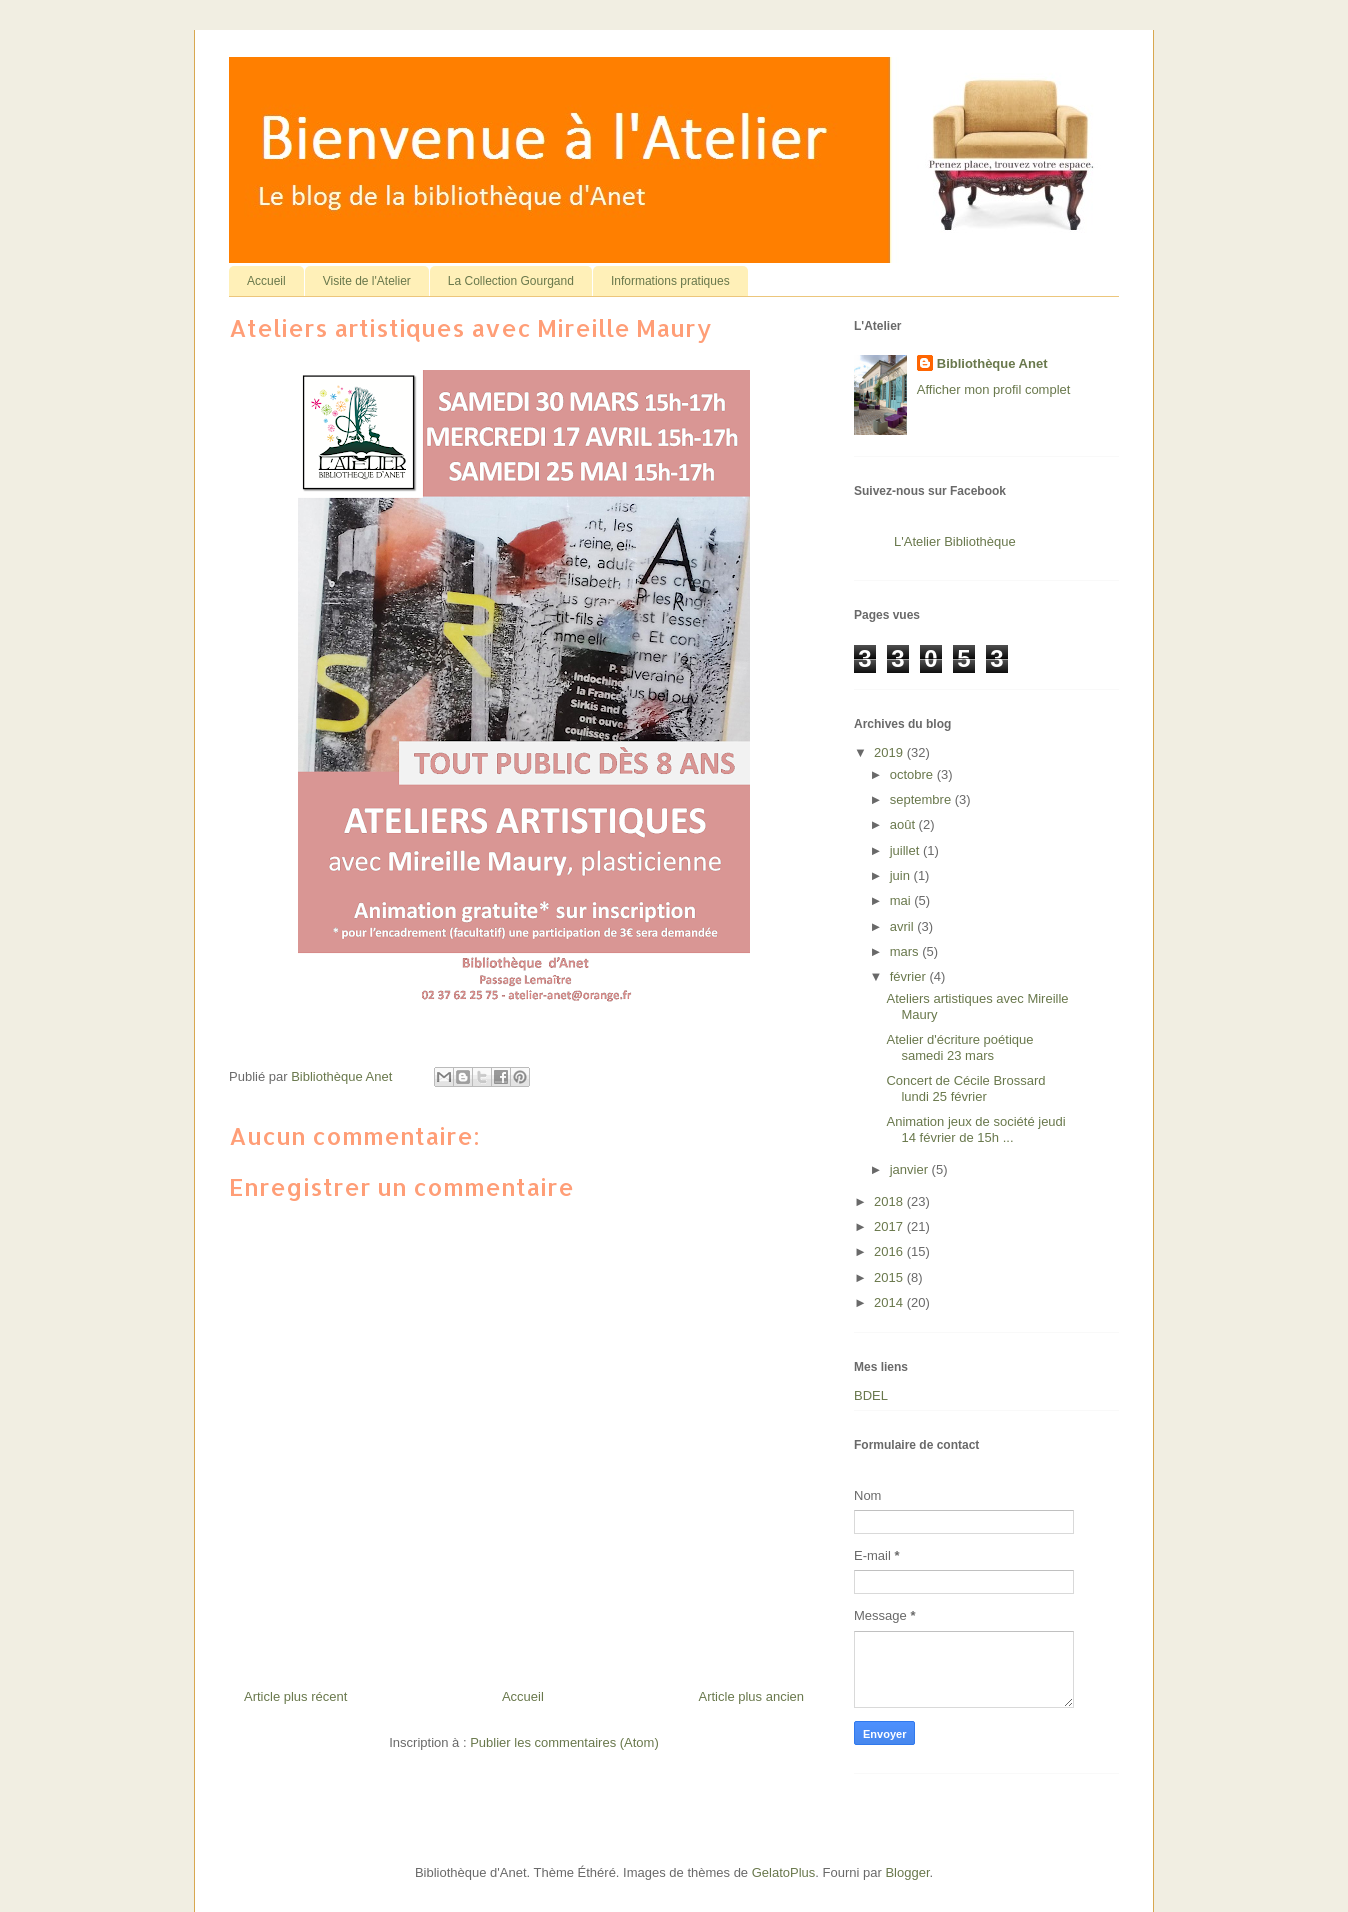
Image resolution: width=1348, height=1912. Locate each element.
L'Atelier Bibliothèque (955, 541)
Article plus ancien (752, 1696)
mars (906, 951)
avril (903, 926)
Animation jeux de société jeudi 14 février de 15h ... (975, 1129)
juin (902, 875)
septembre (922, 799)
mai (902, 900)
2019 (890, 752)
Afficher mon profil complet (994, 389)
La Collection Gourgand (511, 281)
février (910, 976)
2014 (890, 1302)
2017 (890, 1226)
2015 (890, 1277)
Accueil (266, 281)
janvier (911, 1169)
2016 (890, 1251)
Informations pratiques (670, 281)
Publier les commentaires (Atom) (564, 1742)
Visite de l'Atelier (367, 281)
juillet (906, 850)
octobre (913, 774)
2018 (890, 1201)
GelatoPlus (784, 1872)
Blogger (907, 1872)
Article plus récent (295, 1696)
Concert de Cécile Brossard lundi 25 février (965, 1088)
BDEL (871, 1395)
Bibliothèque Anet (992, 363)
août (904, 824)
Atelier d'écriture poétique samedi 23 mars (959, 1047)
